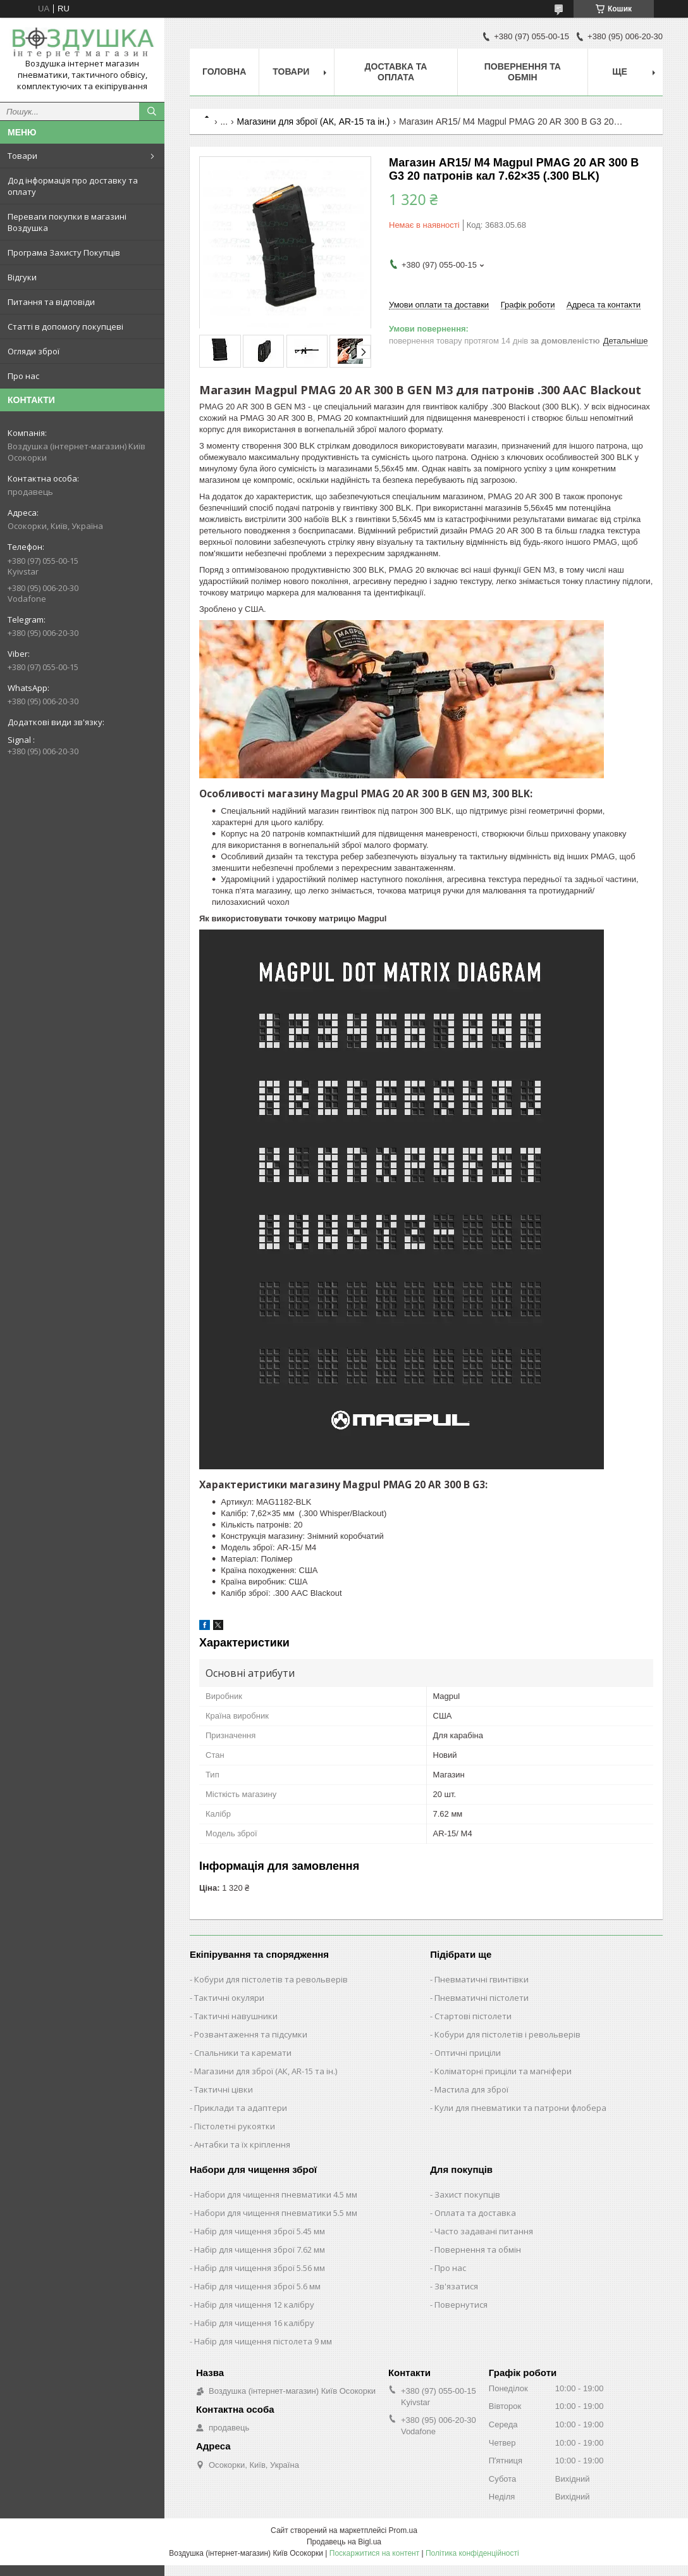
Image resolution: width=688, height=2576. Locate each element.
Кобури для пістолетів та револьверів (271, 1979)
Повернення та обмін (522, 71)
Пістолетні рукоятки (234, 2126)
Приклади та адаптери (240, 2107)
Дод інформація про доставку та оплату (73, 186)
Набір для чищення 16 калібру (254, 2323)
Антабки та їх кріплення (242, 2144)
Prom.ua (403, 2530)
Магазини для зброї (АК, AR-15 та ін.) (313, 121)
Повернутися (461, 2304)
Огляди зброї (33, 351)
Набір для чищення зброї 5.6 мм (257, 2286)
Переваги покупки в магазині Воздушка (67, 222)
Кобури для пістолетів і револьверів (507, 2034)
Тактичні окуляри (229, 1997)
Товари (22, 155)
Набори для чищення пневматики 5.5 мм (275, 2212)
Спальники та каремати (243, 2052)
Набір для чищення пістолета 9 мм (263, 2341)
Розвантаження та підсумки (250, 2034)
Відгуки (22, 277)
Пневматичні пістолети (481, 1997)
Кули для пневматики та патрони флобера (520, 2107)
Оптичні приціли (467, 2052)
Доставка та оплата (396, 71)
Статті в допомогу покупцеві (65, 326)
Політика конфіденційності (472, 2553)
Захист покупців (467, 2194)
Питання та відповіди (51, 302)
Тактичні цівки (223, 2089)
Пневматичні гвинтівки (481, 1979)
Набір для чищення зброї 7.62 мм (259, 2249)
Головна (224, 71)
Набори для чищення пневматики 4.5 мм (275, 2194)
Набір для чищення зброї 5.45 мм (259, 2231)
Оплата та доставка (475, 2212)
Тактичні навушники (236, 2016)
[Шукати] (151, 111)
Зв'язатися (456, 2286)
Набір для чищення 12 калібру (254, 2304)
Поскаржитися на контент (374, 2553)
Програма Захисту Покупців (64, 252)
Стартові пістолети (473, 2016)
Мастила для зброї (471, 2089)
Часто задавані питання (483, 2231)
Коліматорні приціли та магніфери (503, 2071)
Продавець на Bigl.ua (344, 2541)
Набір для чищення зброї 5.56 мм (259, 2268)
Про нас (23, 376)
